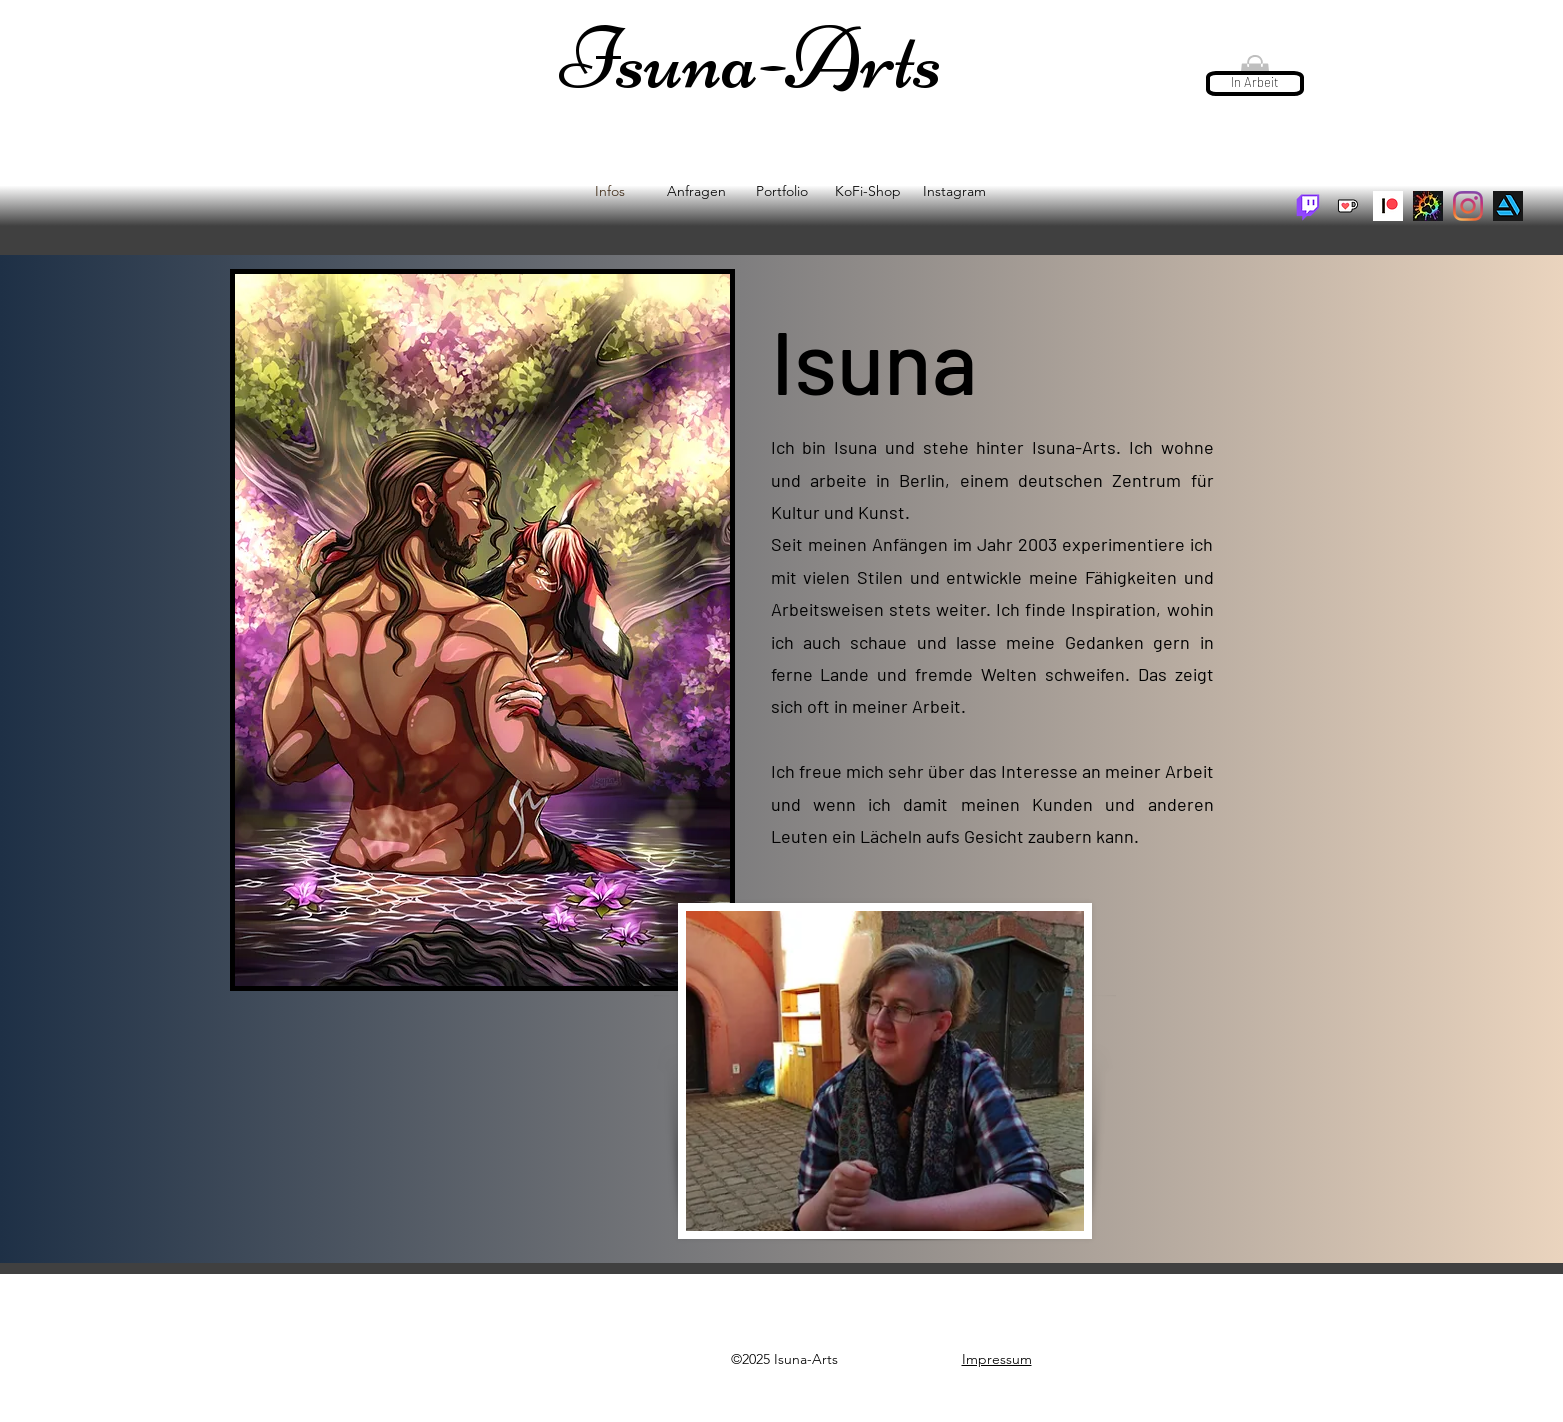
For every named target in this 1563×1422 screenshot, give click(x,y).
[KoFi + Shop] (1348, 206)
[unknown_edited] (1428, 206)
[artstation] (1508, 206)
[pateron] (1388, 206)
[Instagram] (1468, 206)
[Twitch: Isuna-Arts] (1308, 206)
